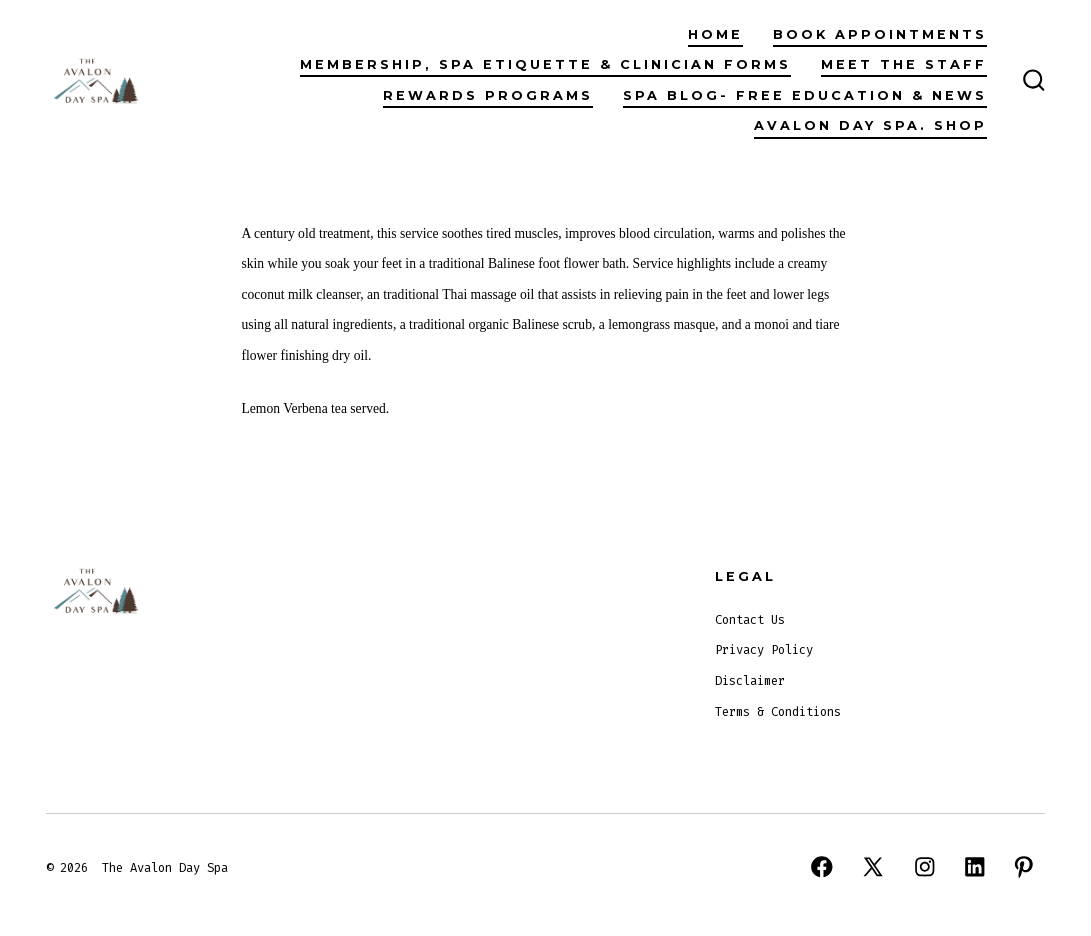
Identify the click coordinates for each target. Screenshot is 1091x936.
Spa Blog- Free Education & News (805, 95)
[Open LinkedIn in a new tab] (975, 867)
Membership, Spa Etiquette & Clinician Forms (545, 64)
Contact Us (750, 620)
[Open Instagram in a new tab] (925, 867)
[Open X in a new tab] (873, 867)
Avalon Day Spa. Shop (870, 125)
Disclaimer (750, 681)
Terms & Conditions (778, 712)
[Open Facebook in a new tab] (822, 867)
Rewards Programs (488, 95)
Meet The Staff (904, 64)
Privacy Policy (764, 650)
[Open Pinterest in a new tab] (1024, 867)
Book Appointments (880, 34)
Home (715, 34)
